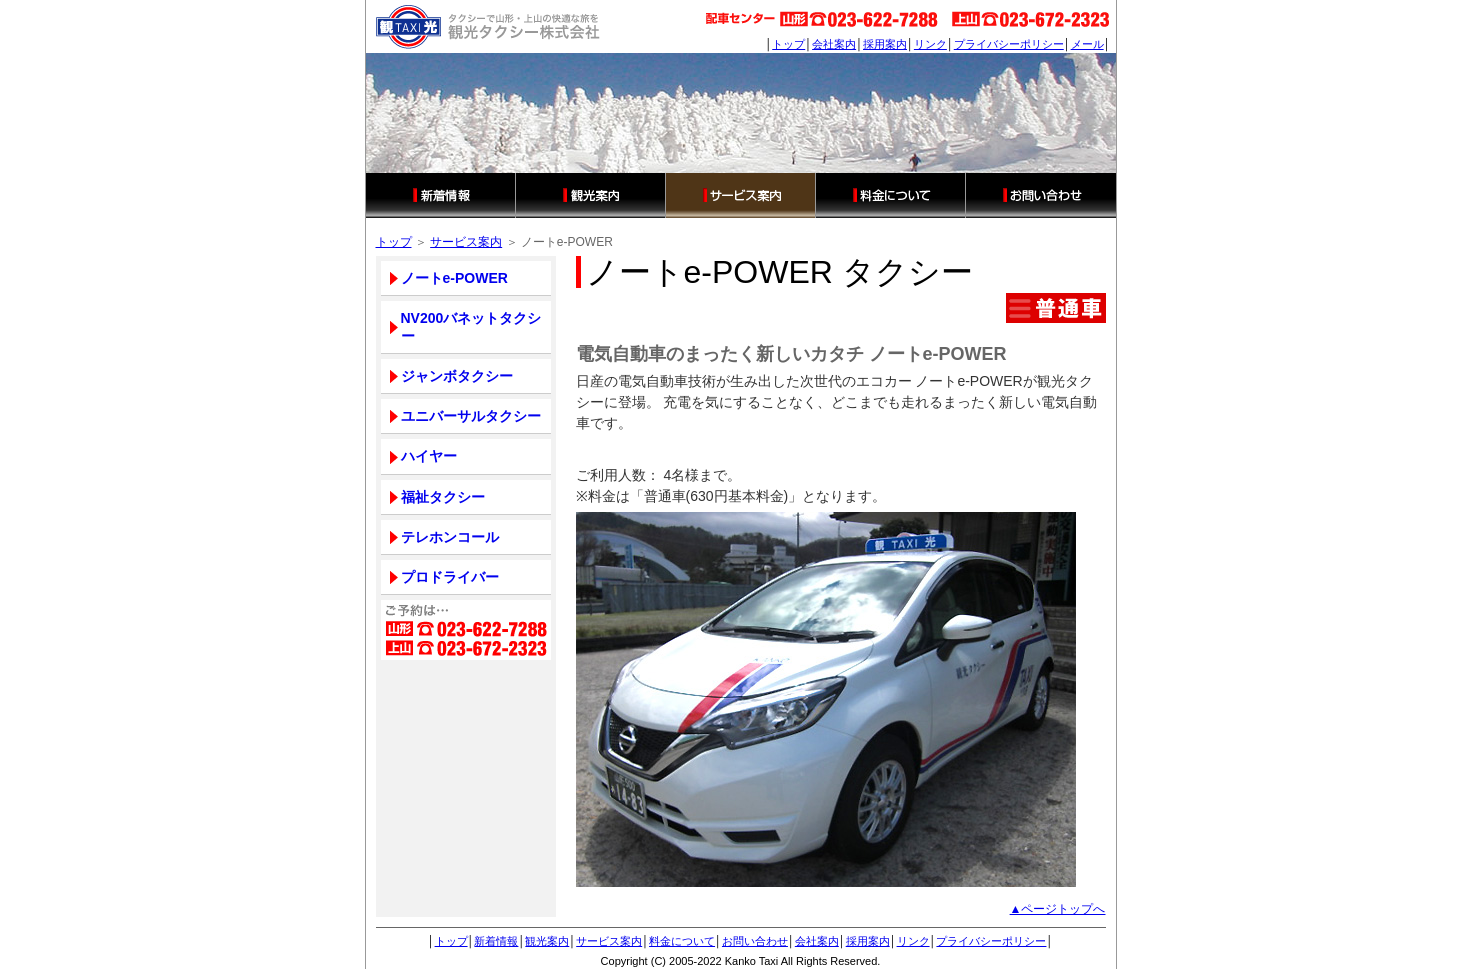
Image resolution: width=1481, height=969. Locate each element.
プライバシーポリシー (1009, 44)
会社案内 (834, 44)
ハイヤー (429, 456)
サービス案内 (741, 195)
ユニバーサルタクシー (471, 416)
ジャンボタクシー (457, 376)
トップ (788, 44)
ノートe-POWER (454, 278)
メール (1087, 44)
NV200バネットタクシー (471, 327)
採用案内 (885, 44)
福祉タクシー (443, 497)
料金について (891, 195)
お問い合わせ (1041, 195)
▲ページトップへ (1058, 909)
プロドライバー (450, 577)
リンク (930, 44)
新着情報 (441, 195)
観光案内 (591, 195)
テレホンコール (450, 537)
